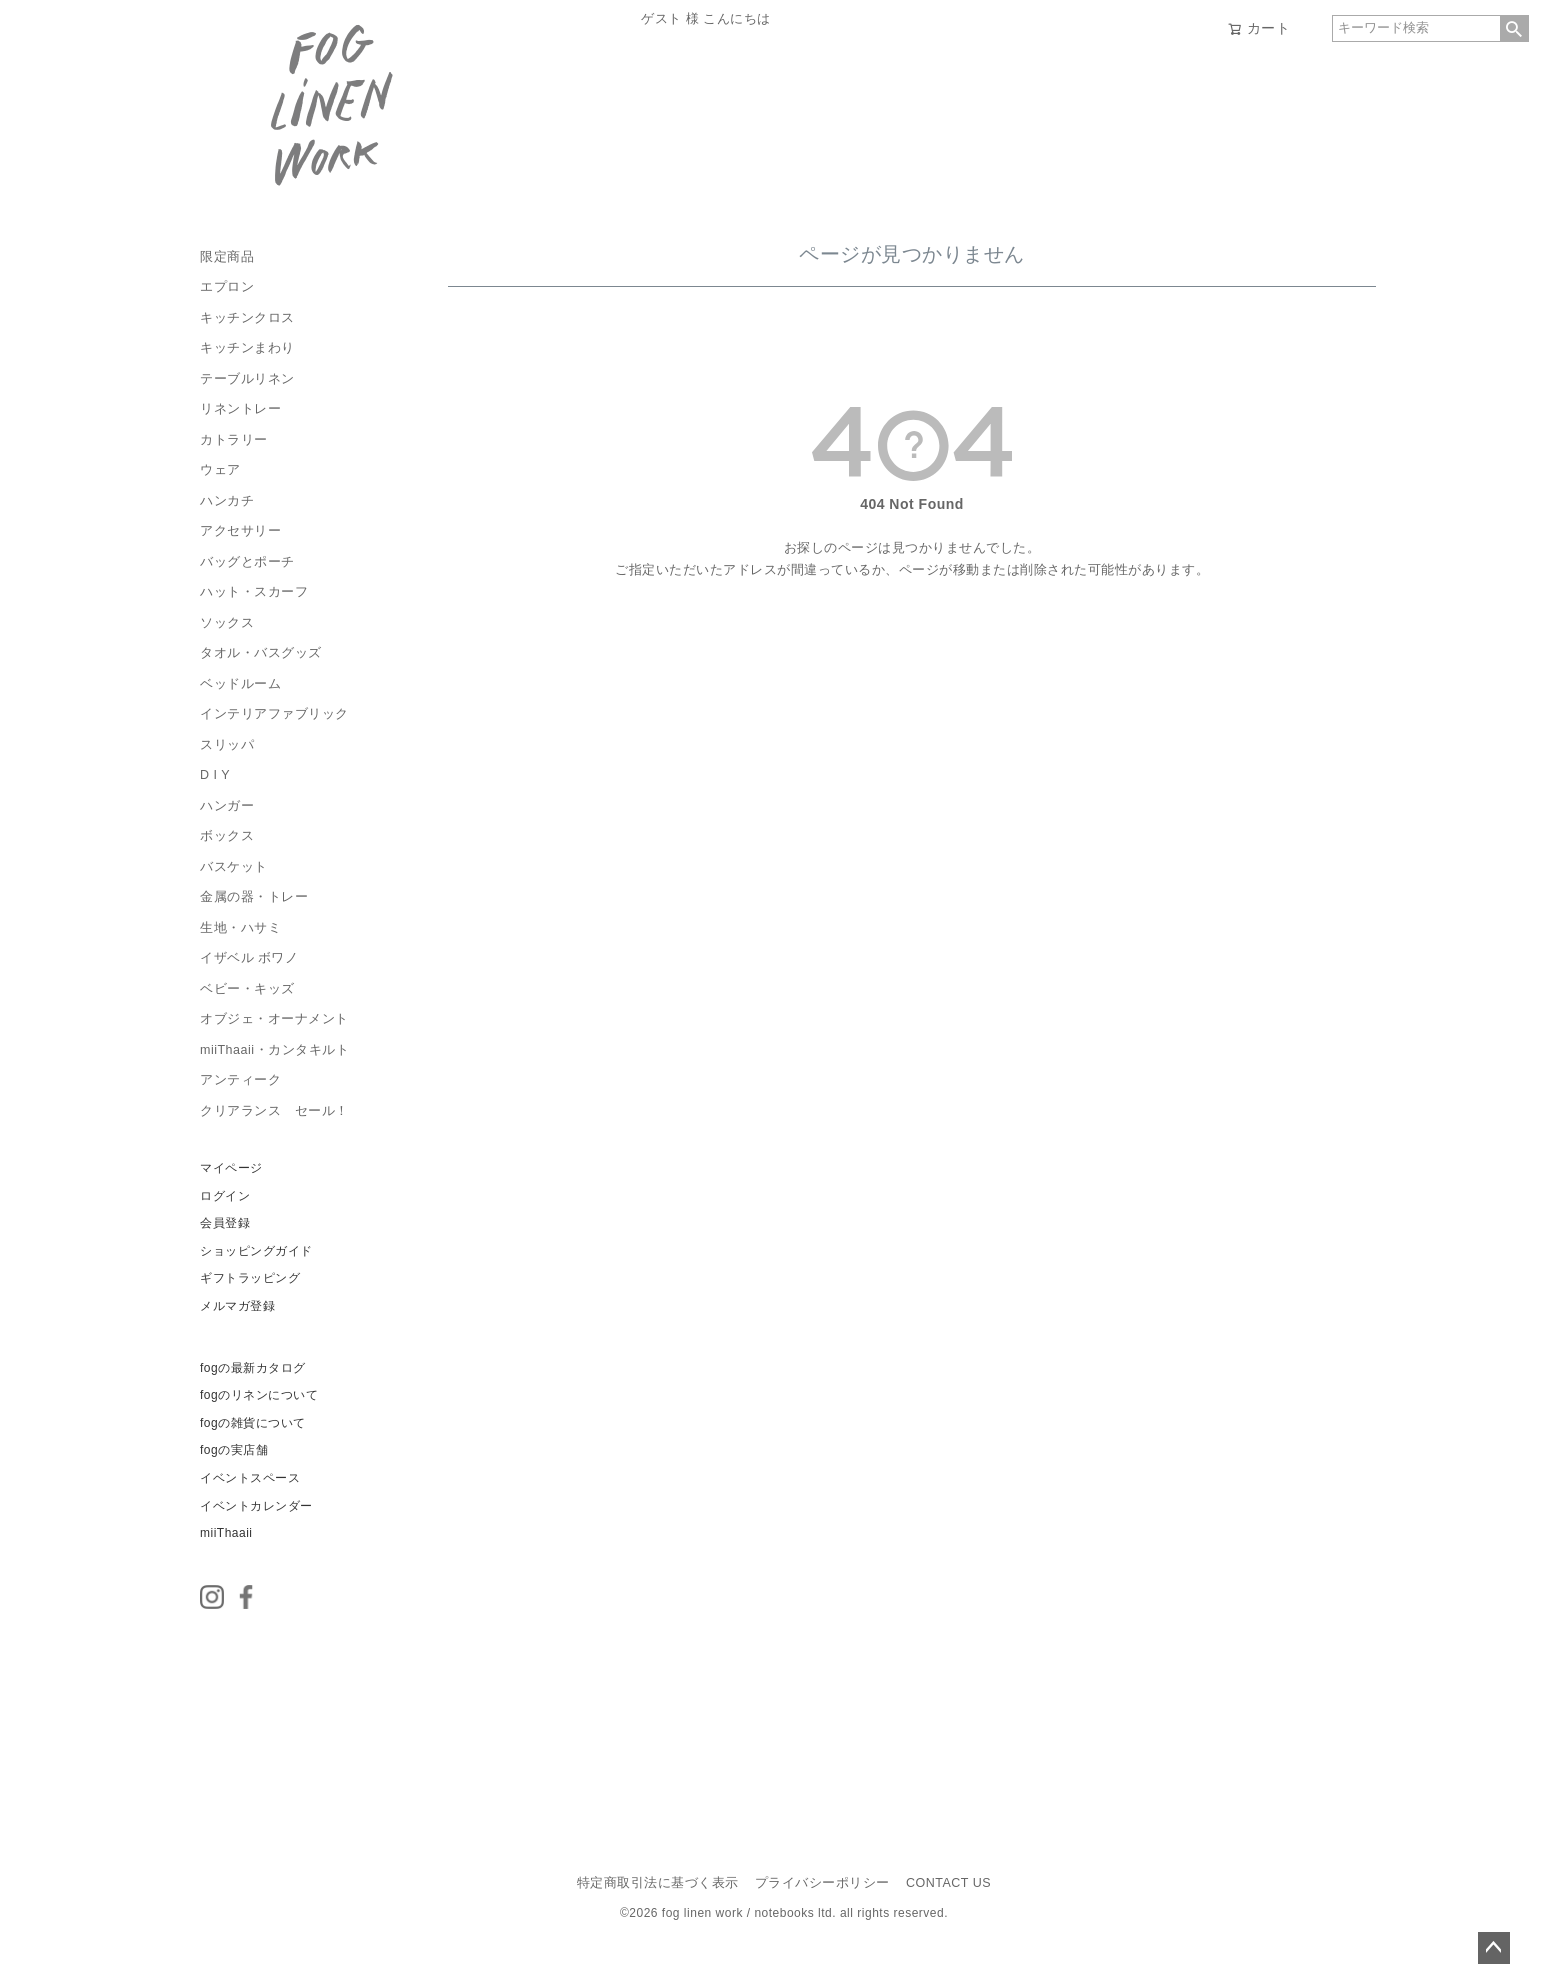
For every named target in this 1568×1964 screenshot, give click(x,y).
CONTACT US (948, 1883)
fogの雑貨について (253, 1423)
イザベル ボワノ (249, 958)
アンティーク (240, 1080)
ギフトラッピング (250, 1278)
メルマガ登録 (237, 1306)
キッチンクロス (247, 318)
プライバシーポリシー (822, 1883)
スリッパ (227, 745)
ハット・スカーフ (254, 592)
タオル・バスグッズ (261, 653)
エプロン (227, 287)
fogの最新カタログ (253, 1368)
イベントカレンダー (256, 1506)
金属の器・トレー (254, 897)
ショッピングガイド (256, 1251)
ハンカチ (227, 501)
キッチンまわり (247, 348)
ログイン (225, 1196)
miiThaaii (226, 1533)
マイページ (231, 1168)
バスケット (234, 867)
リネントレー (240, 409)
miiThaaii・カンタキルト (274, 1050)
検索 (1514, 28)
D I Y (215, 775)
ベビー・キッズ (247, 989)
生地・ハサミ (240, 928)
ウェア (220, 470)
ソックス (227, 623)
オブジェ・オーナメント (274, 1019)
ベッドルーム (240, 684)
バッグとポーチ (247, 562)
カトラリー (234, 440)
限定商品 (227, 257)
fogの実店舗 (234, 1450)
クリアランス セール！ (274, 1111)
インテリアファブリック (274, 714)
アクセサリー (240, 531)
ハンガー (227, 806)
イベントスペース (250, 1478)
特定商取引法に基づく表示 (658, 1883)
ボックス (227, 836)
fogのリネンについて (259, 1395)
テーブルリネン (247, 379)
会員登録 (225, 1223)
